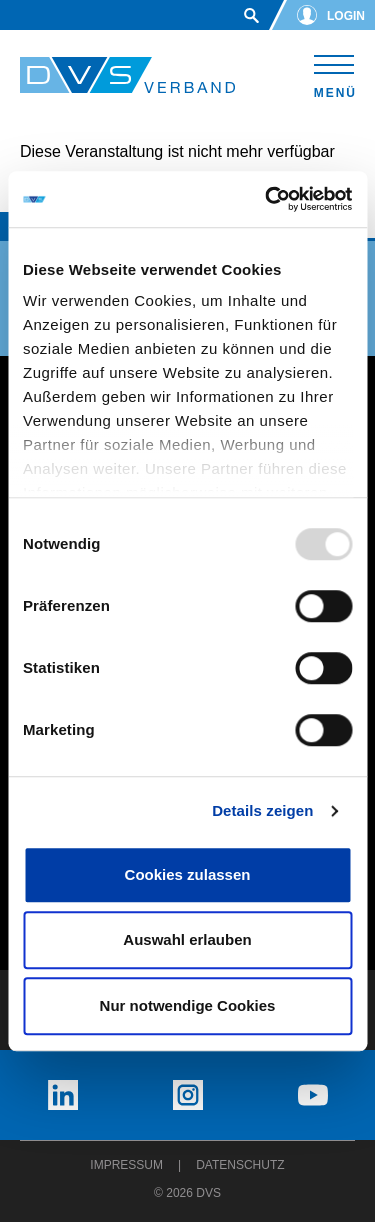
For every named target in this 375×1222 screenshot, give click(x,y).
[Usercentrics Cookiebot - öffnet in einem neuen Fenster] (267, 199)
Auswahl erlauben (187, 939)
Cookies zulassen (188, 874)
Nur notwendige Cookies (188, 1005)
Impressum (126, 1165)
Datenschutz (240, 1165)
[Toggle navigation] (334, 73)
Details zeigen (262, 810)
